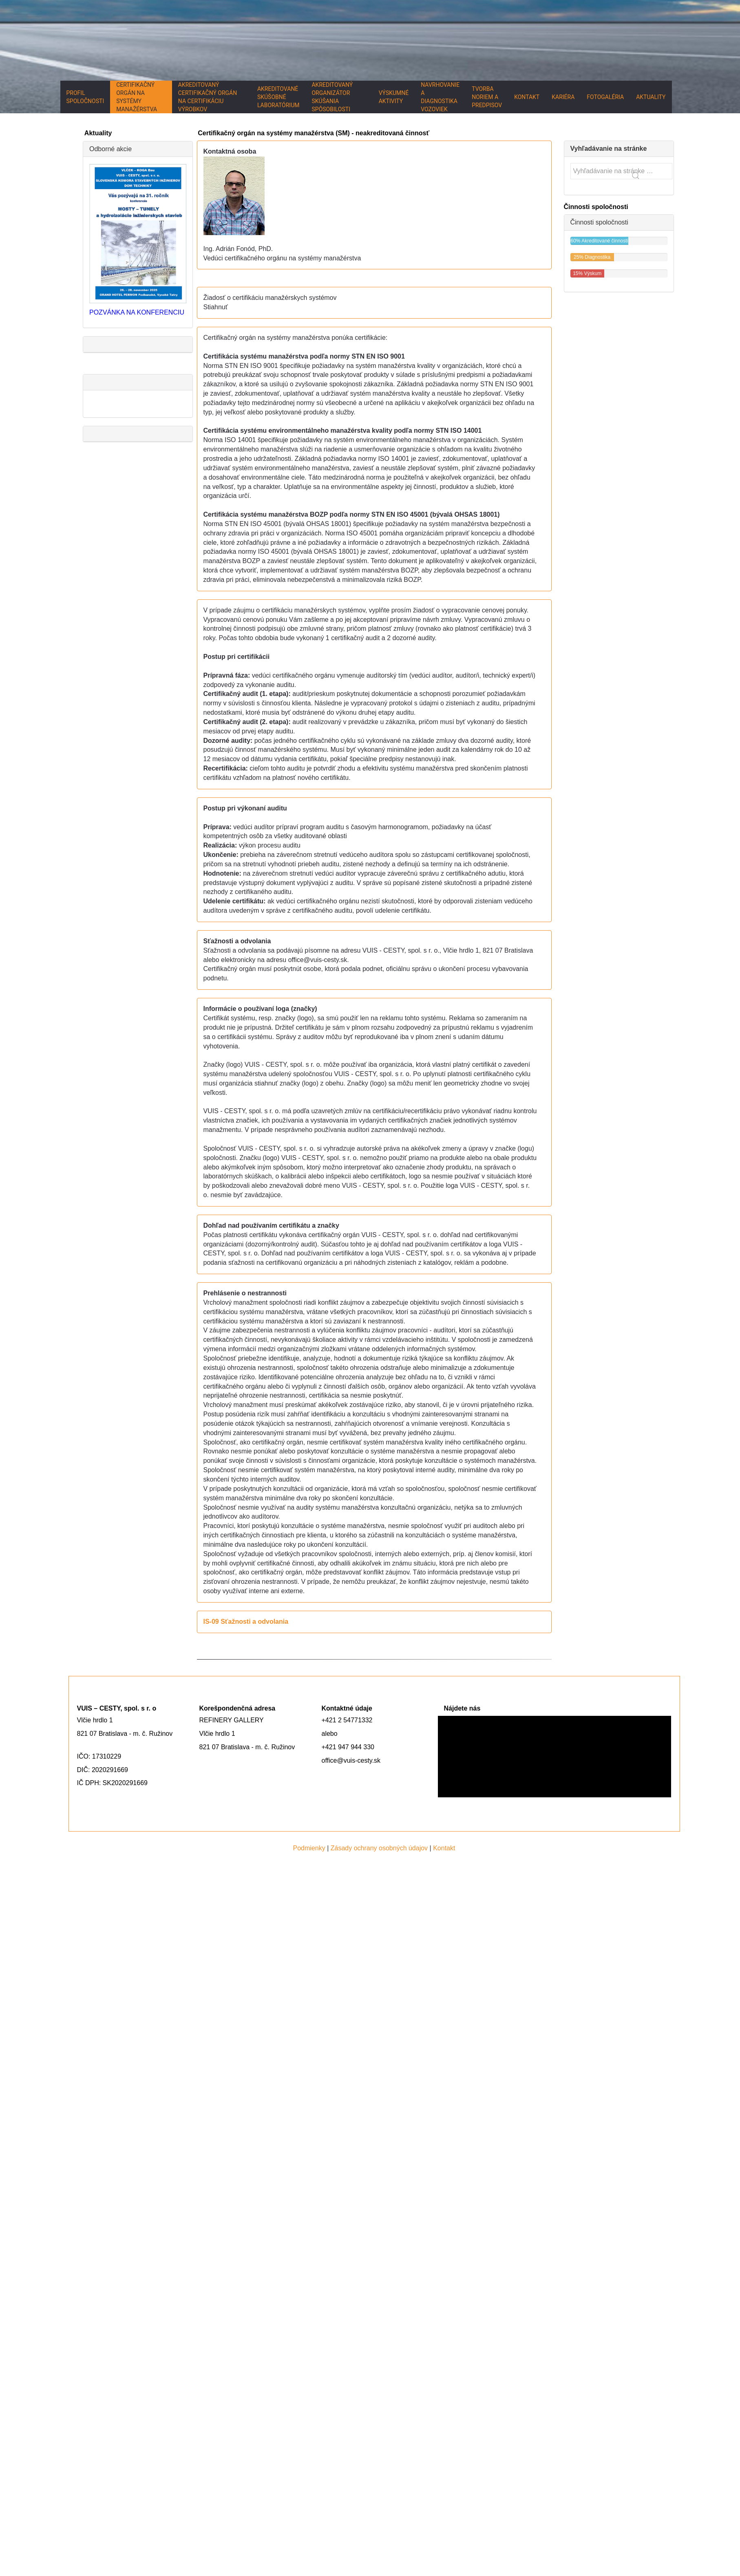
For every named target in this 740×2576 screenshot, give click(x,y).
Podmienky (309, 1848)
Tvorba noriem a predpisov (487, 97)
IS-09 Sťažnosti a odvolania (246, 1621)
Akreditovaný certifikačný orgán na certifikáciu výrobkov (207, 96)
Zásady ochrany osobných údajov (379, 1848)
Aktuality (650, 97)
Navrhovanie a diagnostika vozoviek (440, 96)
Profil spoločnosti (85, 97)
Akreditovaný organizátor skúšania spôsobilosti (332, 96)
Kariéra (563, 97)
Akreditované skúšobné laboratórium (278, 97)
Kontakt (526, 97)
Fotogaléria (605, 97)
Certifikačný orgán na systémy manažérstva (136, 96)
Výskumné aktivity (394, 97)
